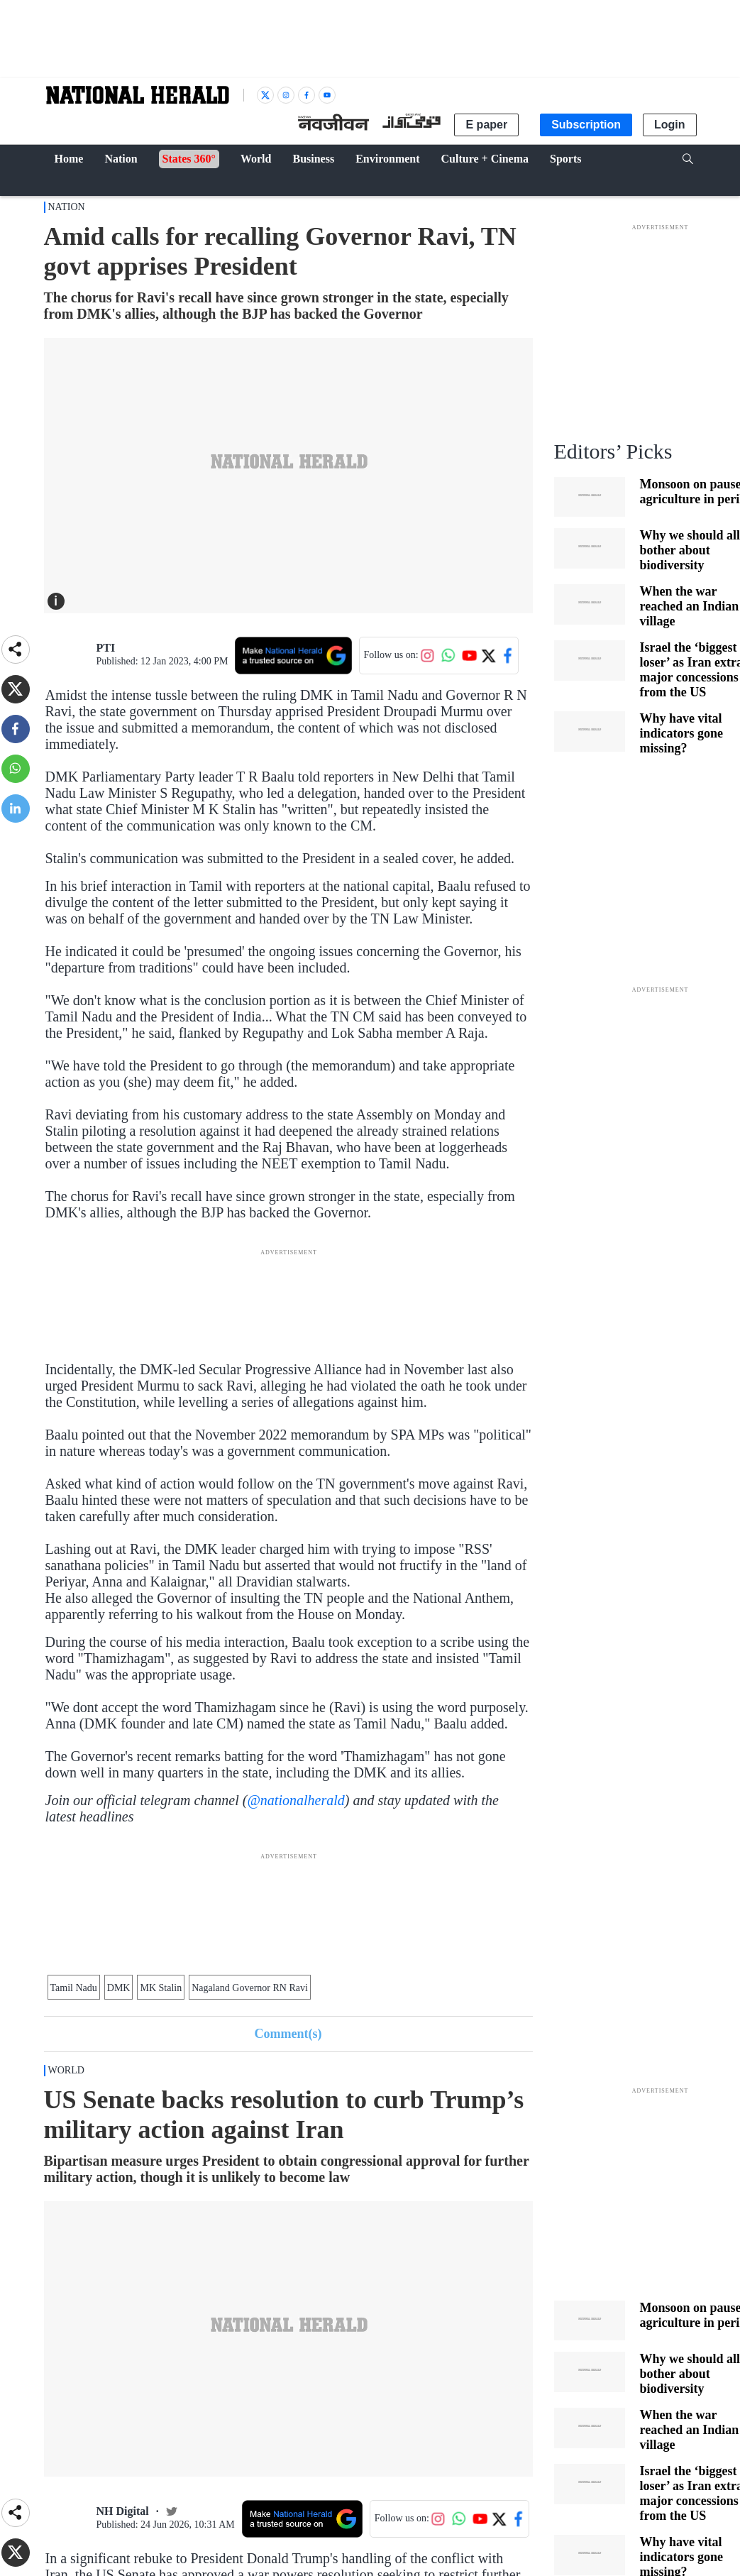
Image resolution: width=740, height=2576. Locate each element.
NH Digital (122, 2511)
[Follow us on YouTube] (469, 655)
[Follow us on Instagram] (427, 655)
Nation (66, 207)
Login (669, 125)
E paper (486, 125)
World (66, 2070)
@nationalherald (295, 1800)
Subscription (586, 125)
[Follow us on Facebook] (507, 655)
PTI (106, 648)
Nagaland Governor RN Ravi (250, 1988)
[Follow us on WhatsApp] (448, 655)
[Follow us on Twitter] (488, 655)
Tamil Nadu (73, 1988)
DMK (119, 1988)
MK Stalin (161, 1988)
